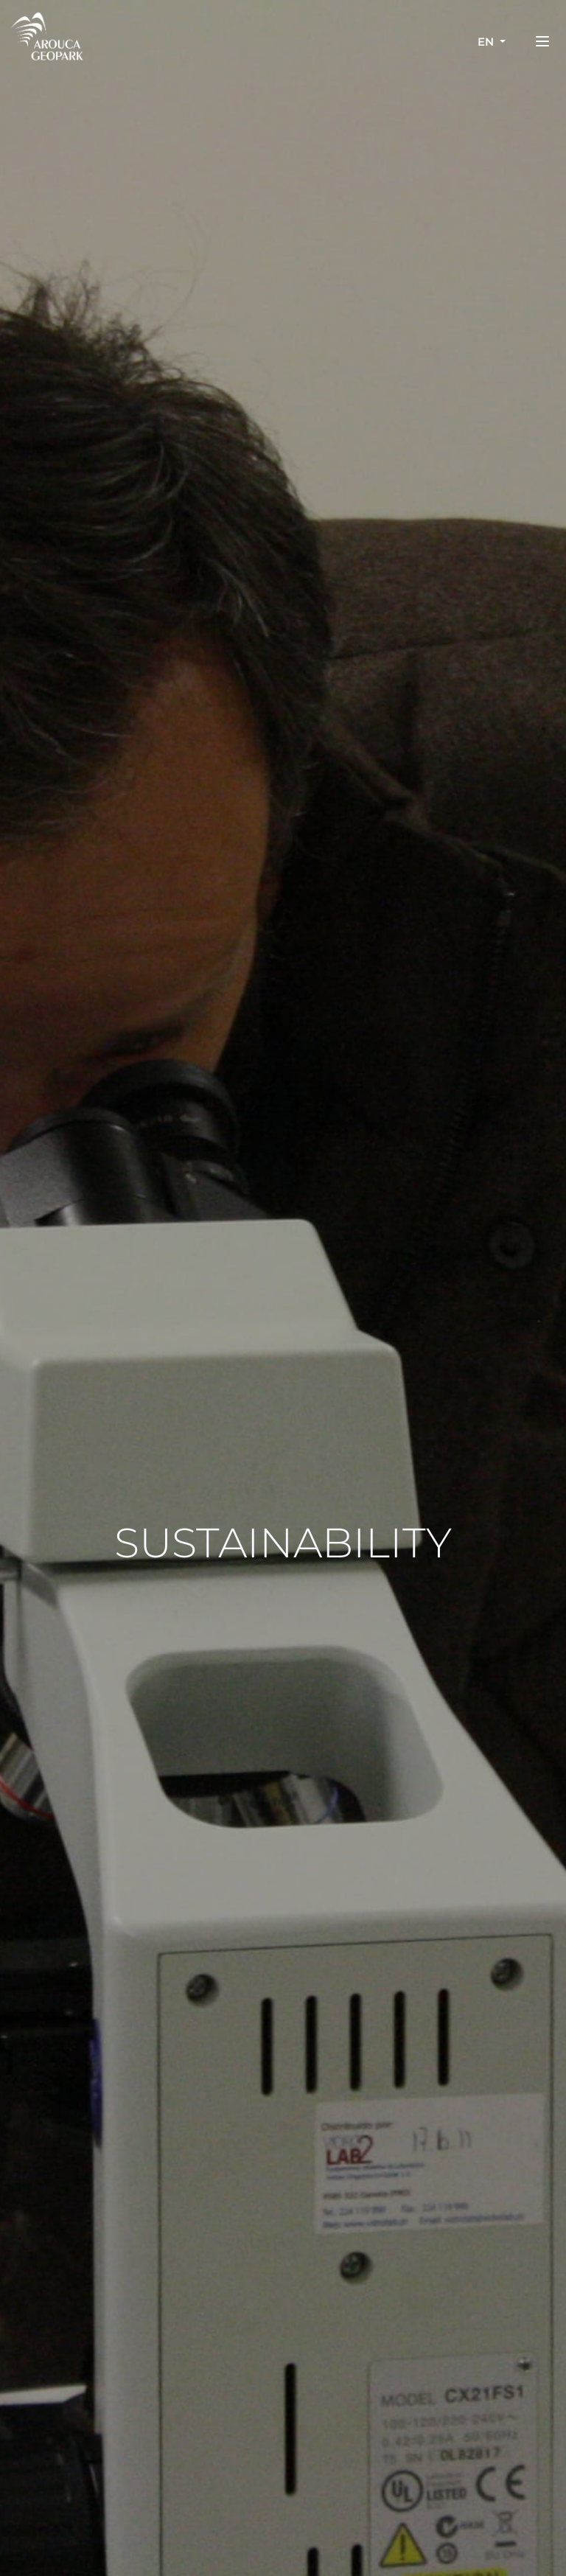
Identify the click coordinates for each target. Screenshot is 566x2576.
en (487, 42)
